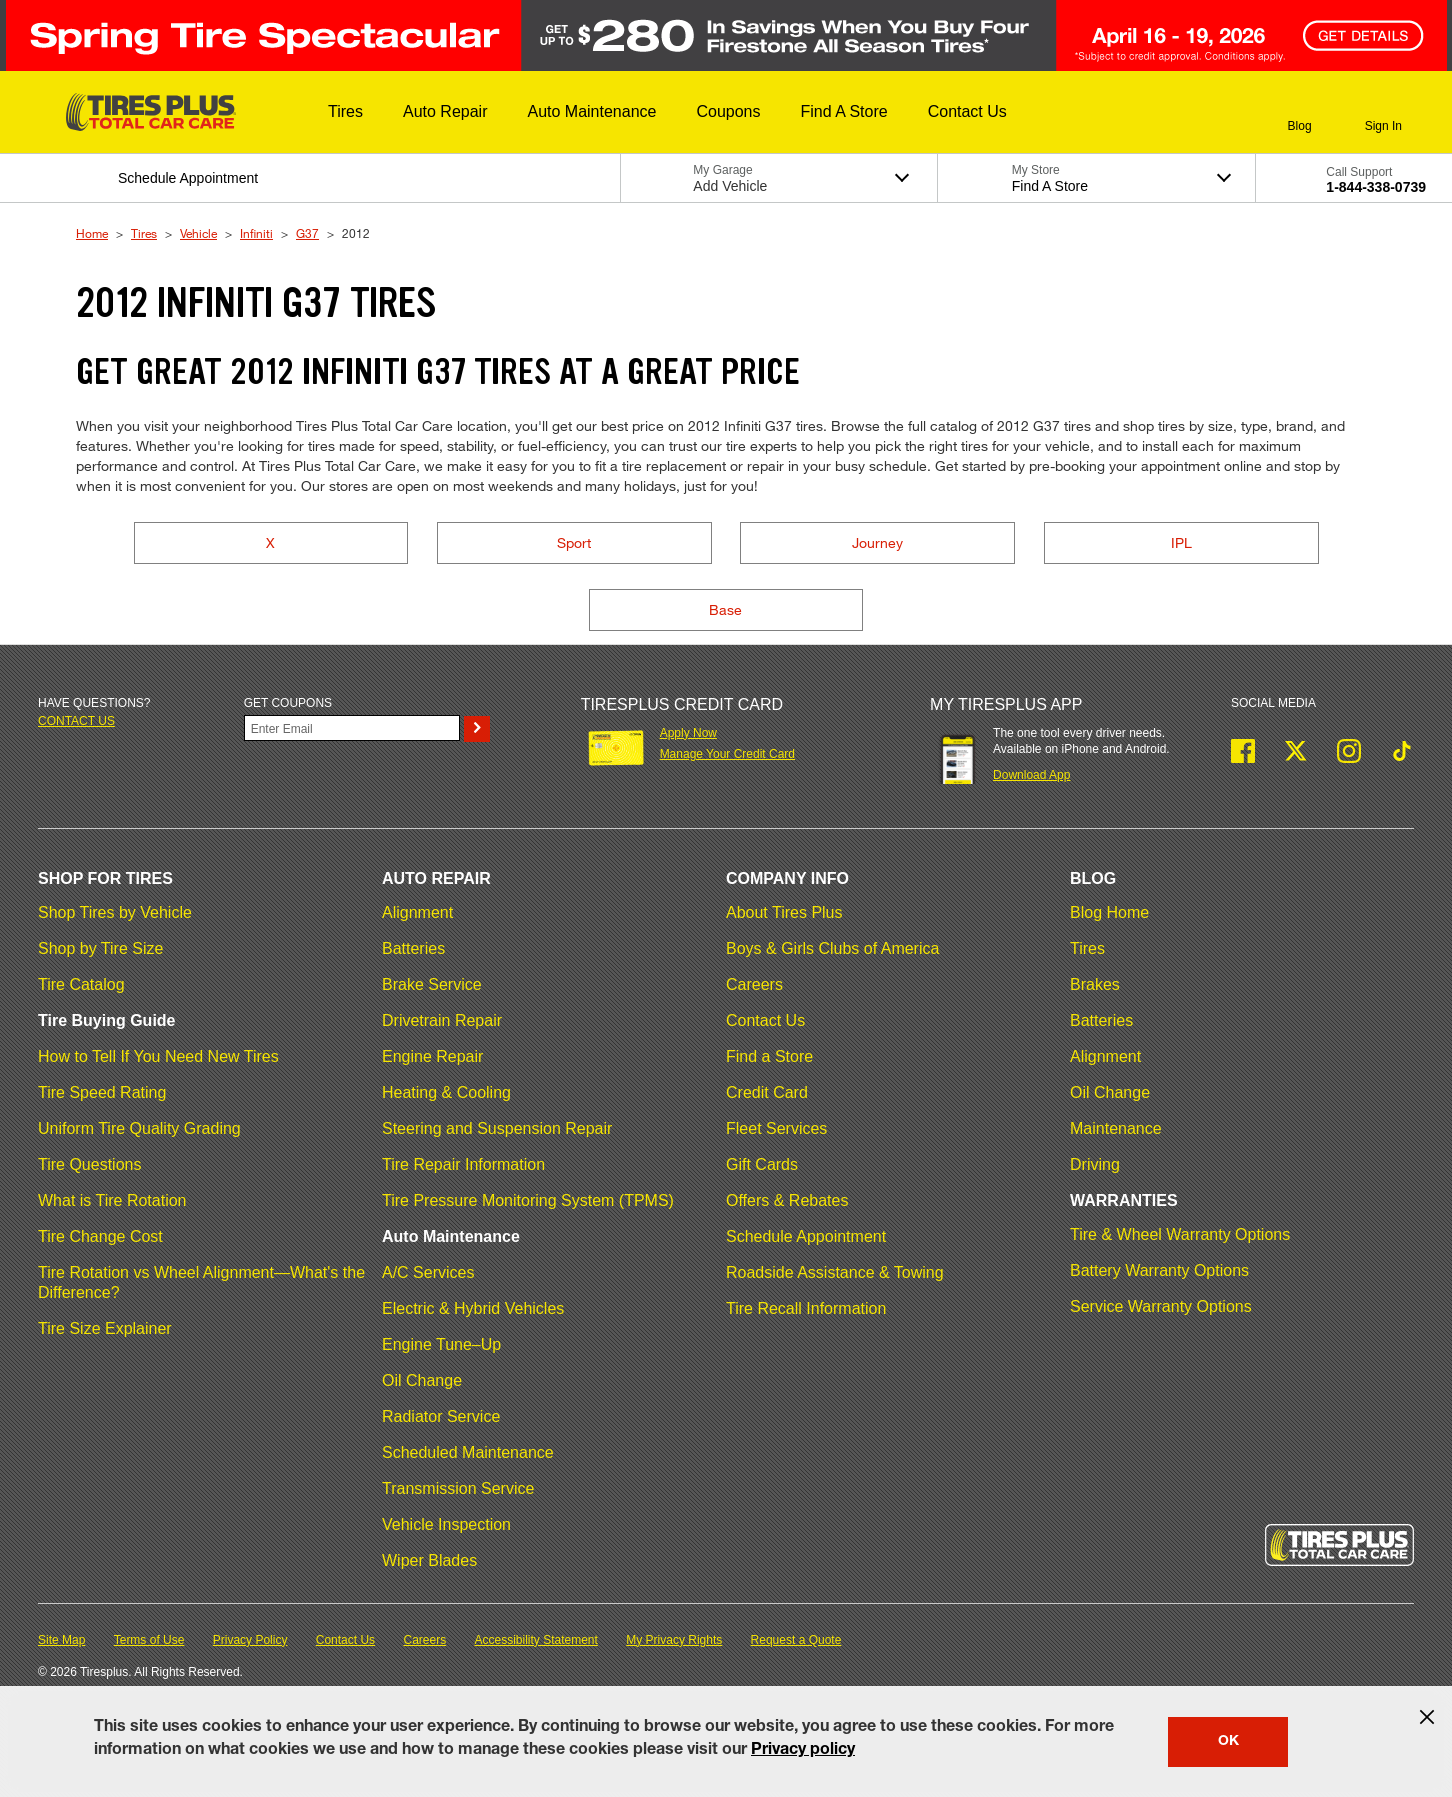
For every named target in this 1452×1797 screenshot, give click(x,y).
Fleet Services (776, 1128)
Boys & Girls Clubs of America (832, 948)
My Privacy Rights (674, 1640)
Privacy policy (803, 1751)
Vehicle (198, 233)
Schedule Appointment (806, 1236)
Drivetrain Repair (442, 1020)
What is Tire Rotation (112, 1200)
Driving (1095, 1164)
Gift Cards (762, 1164)
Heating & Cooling (446, 1092)
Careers (754, 984)
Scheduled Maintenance (468, 1452)
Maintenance (1116, 1128)
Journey (877, 542)
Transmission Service (458, 1488)
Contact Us (765, 1020)
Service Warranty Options (1161, 1306)
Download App (1031, 775)
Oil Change (422, 1380)
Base (725, 609)
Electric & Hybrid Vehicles (473, 1308)
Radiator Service (441, 1416)
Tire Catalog (81, 984)
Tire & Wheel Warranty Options (1180, 1234)
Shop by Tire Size (100, 948)
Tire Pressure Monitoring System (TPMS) (528, 1200)
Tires (144, 233)
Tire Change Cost (100, 1236)
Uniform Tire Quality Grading (139, 1128)
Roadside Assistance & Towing (835, 1272)
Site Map (61, 1640)
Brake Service (432, 984)
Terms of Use (149, 1640)
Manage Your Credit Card (727, 754)
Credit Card (767, 1092)
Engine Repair (432, 1056)
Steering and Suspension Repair (497, 1128)
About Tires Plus (784, 912)
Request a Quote (796, 1640)
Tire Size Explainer (105, 1328)
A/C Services (428, 1272)
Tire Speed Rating (102, 1092)
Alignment (417, 912)
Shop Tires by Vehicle (115, 912)
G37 (307, 233)
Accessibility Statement (536, 1640)
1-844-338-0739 (1376, 187)
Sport (574, 542)
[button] (345, 112)
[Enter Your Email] (352, 728)
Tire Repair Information (463, 1164)
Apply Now (688, 733)
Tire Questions (89, 1164)
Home (92, 233)
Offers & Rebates (787, 1200)
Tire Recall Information (806, 1308)
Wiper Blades (429, 1560)
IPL (1181, 542)
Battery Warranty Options (1159, 1270)
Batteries (413, 948)
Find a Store (769, 1056)
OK (1228, 1742)
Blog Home (1109, 912)
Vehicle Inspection (446, 1524)
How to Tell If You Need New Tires (158, 1056)
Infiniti (256, 233)
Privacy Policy (250, 1640)
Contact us (76, 721)
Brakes (1095, 984)
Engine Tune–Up (441, 1344)
